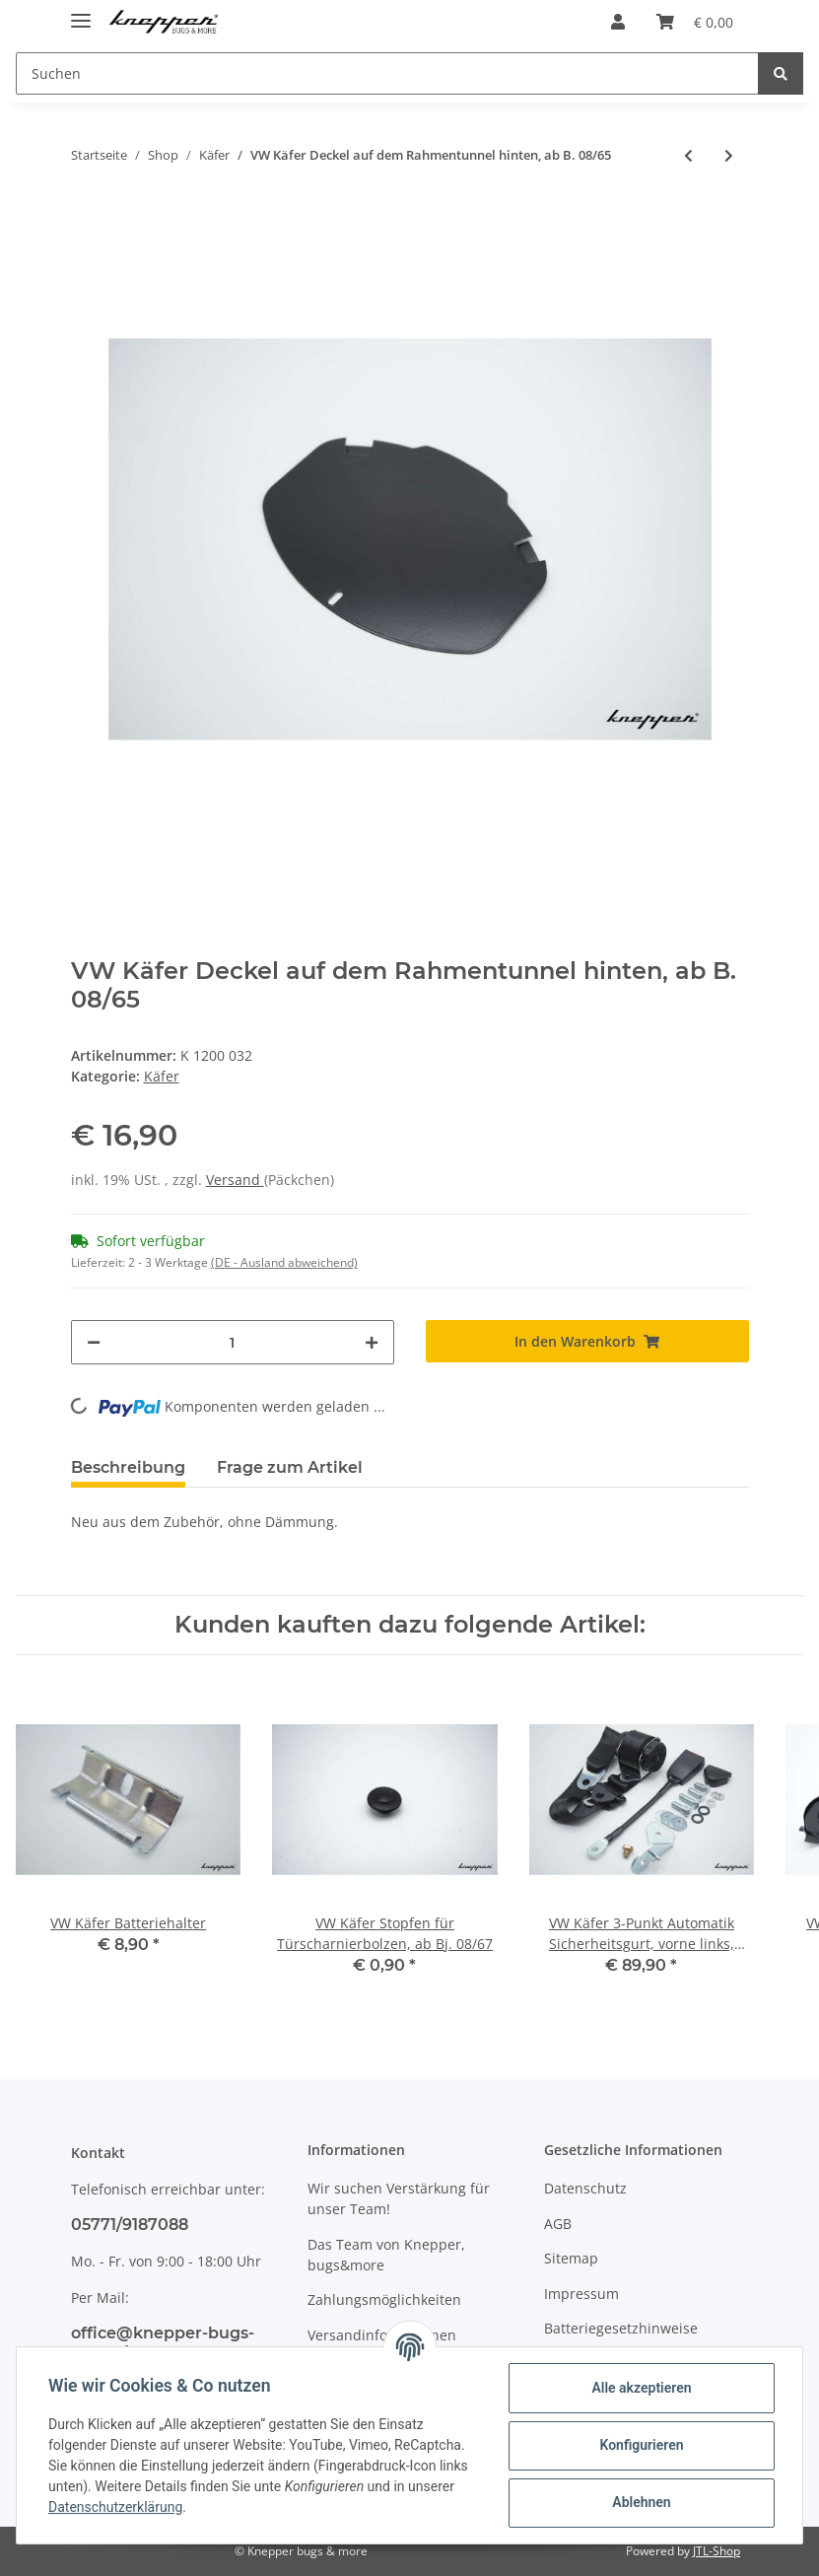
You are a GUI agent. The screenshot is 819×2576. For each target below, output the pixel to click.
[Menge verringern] (93, 1342)
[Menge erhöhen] (371, 1342)
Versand (235, 1179)
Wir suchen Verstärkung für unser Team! (398, 2198)
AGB (558, 2223)
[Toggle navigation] (81, 12)
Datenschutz (585, 2188)
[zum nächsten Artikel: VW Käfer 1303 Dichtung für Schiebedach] (729, 155)
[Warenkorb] (695, 21)
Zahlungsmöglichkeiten (384, 2299)
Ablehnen (641, 2502)
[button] (618, 21)
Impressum (581, 2293)
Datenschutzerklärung (115, 2507)
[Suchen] (387, 73)
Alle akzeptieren (641, 2388)
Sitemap (571, 2258)
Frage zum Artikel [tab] (290, 1467)
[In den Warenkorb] (587, 1341)
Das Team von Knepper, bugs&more (386, 2254)
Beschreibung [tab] (128, 1467)
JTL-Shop (716, 2550)
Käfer (161, 1076)
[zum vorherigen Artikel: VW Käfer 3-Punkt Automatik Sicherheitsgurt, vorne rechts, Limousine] (688, 155)
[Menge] (232, 1342)
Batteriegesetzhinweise (621, 2328)
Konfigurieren (641, 2445)
